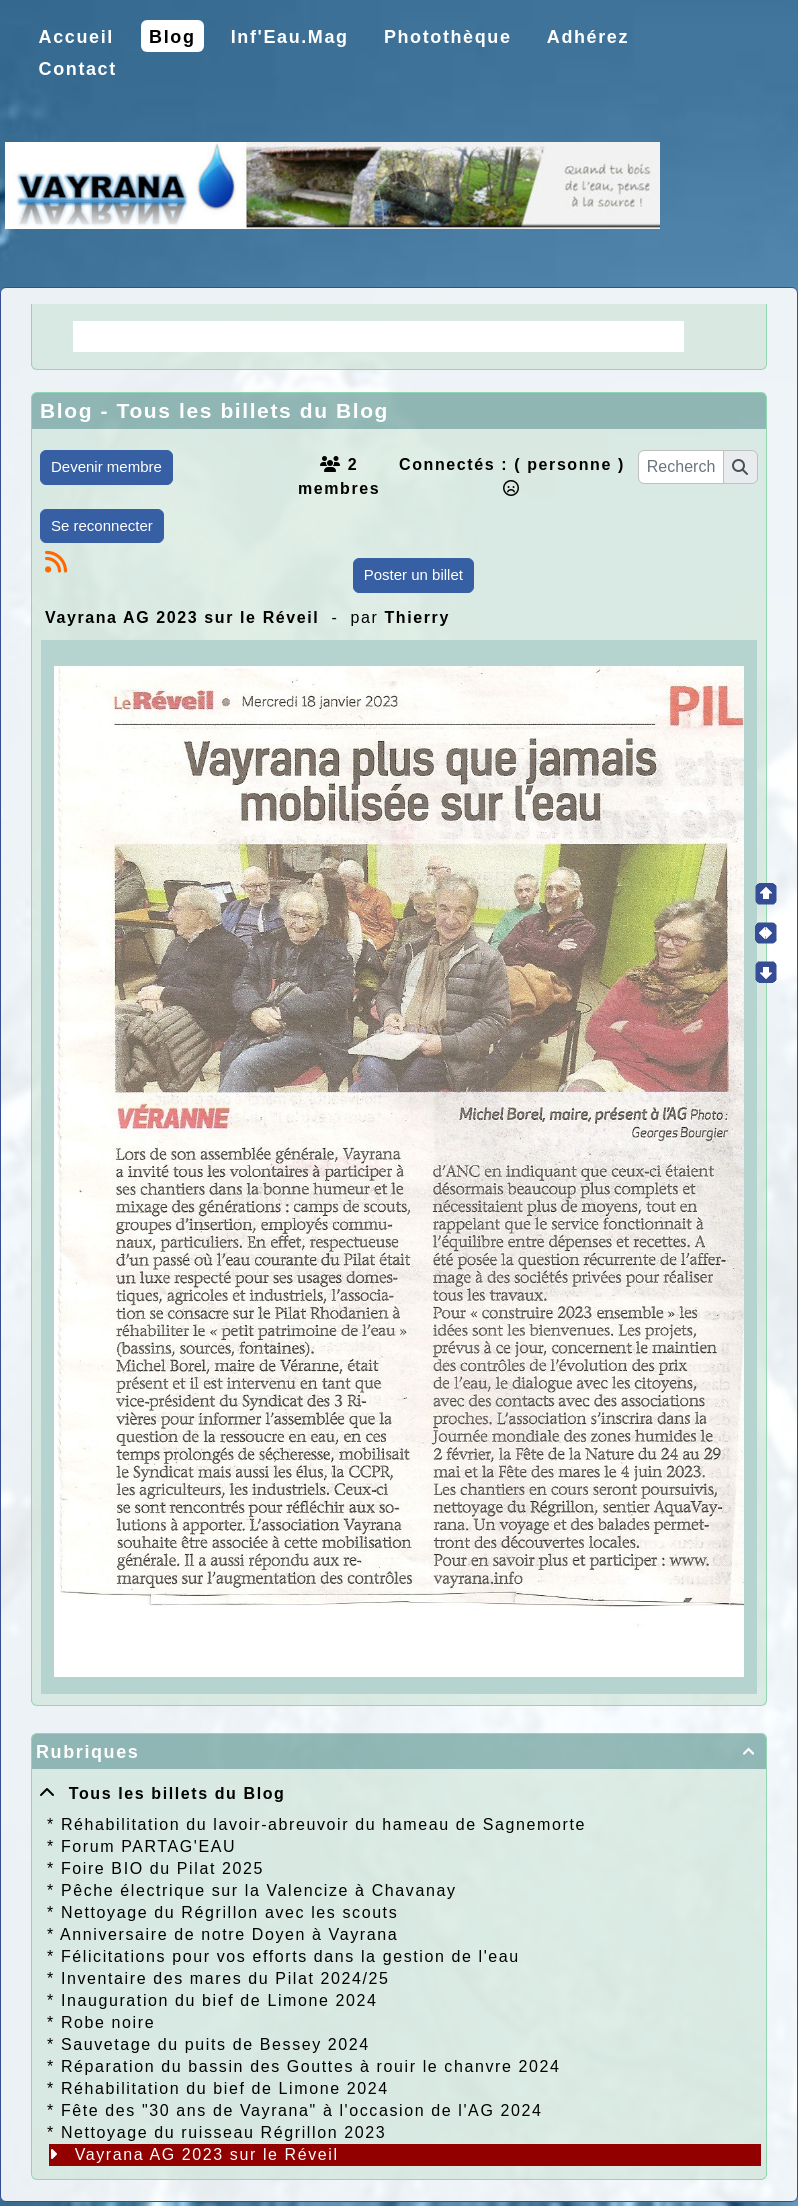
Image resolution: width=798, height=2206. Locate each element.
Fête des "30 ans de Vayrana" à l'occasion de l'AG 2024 (302, 2110)
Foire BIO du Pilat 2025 (162, 1868)
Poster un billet (413, 574)
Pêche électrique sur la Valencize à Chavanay (259, 1890)
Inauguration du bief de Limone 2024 (219, 2000)
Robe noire (108, 2022)
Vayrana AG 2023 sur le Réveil (207, 2154)
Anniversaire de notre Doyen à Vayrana (229, 1934)
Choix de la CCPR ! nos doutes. (520, 336)
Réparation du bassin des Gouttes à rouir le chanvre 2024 (311, 2066)
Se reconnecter (102, 525)
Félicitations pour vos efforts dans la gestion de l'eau (290, 1956)
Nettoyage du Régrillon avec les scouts (229, 1912)
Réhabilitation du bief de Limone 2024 (225, 2088)
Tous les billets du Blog (162, 1793)
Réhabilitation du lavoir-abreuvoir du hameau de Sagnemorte (323, 1824)
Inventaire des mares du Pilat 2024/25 (225, 1978)
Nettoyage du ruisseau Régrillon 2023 (223, 2132)
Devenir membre (106, 466)
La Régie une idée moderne (215, 336)
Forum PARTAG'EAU (148, 1846)
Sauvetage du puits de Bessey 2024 (215, 2044)
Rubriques (399, 1752)
